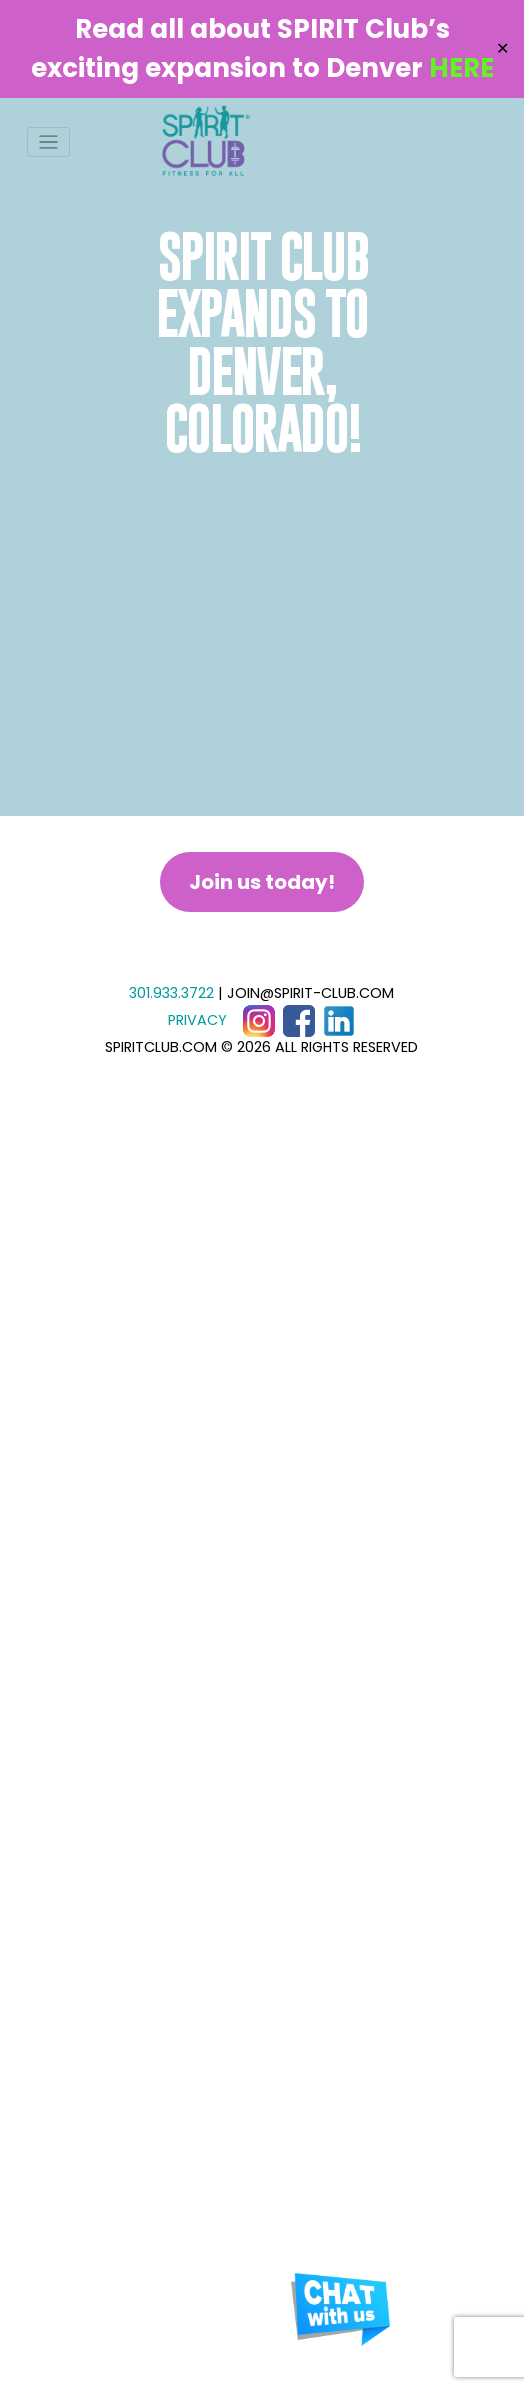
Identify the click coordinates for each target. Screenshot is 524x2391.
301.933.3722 (171, 993)
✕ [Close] (502, 48)
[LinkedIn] (339, 1020)
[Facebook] (299, 1020)
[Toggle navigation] (48, 142)
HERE (461, 68)
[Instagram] (259, 1020)
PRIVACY (197, 1020)
